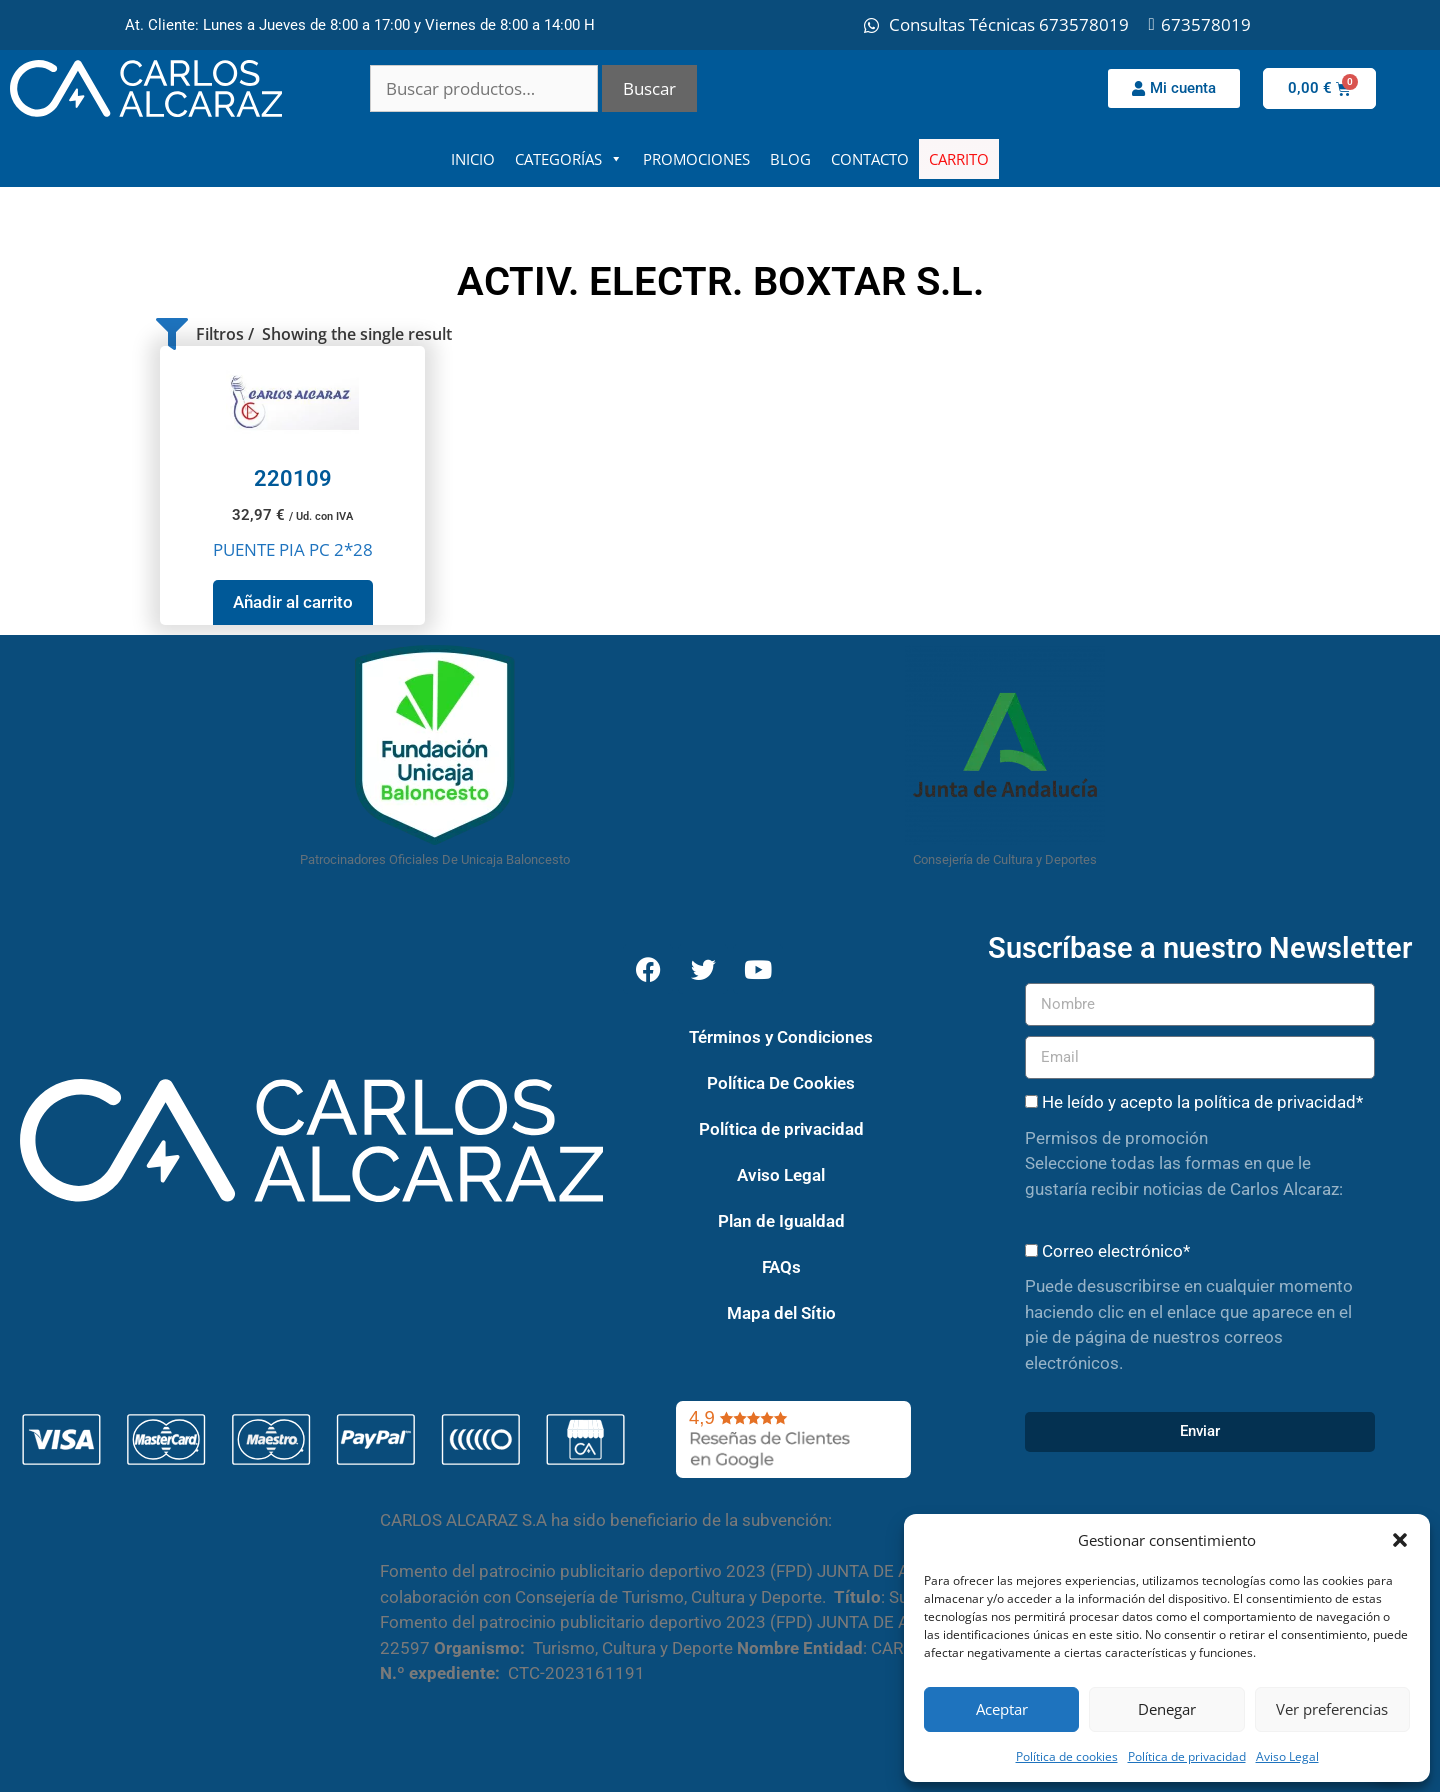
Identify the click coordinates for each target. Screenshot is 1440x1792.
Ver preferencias (1332, 1709)
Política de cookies (1067, 1756)
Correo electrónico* (1116, 1251)
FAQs (781, 1267)
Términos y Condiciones (781, 1037)
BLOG (790, 159)
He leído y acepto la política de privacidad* (1202, 1102)
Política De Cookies (781, 1083)
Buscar (649, 88)
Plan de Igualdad (781, 1221)
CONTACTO (870, 159)
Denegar (1167, 1709)
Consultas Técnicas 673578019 (1009, 24)
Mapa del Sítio (781, 1313)
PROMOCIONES (696, 159)
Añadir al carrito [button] (293, 602)
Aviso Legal (1287, 1756)
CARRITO (959, 159)
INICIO (473, 159)
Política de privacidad (1187, 1756)
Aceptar (1002, 1709)
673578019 (1206, 24)
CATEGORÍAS (569, 159)
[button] (1400, 1540)
